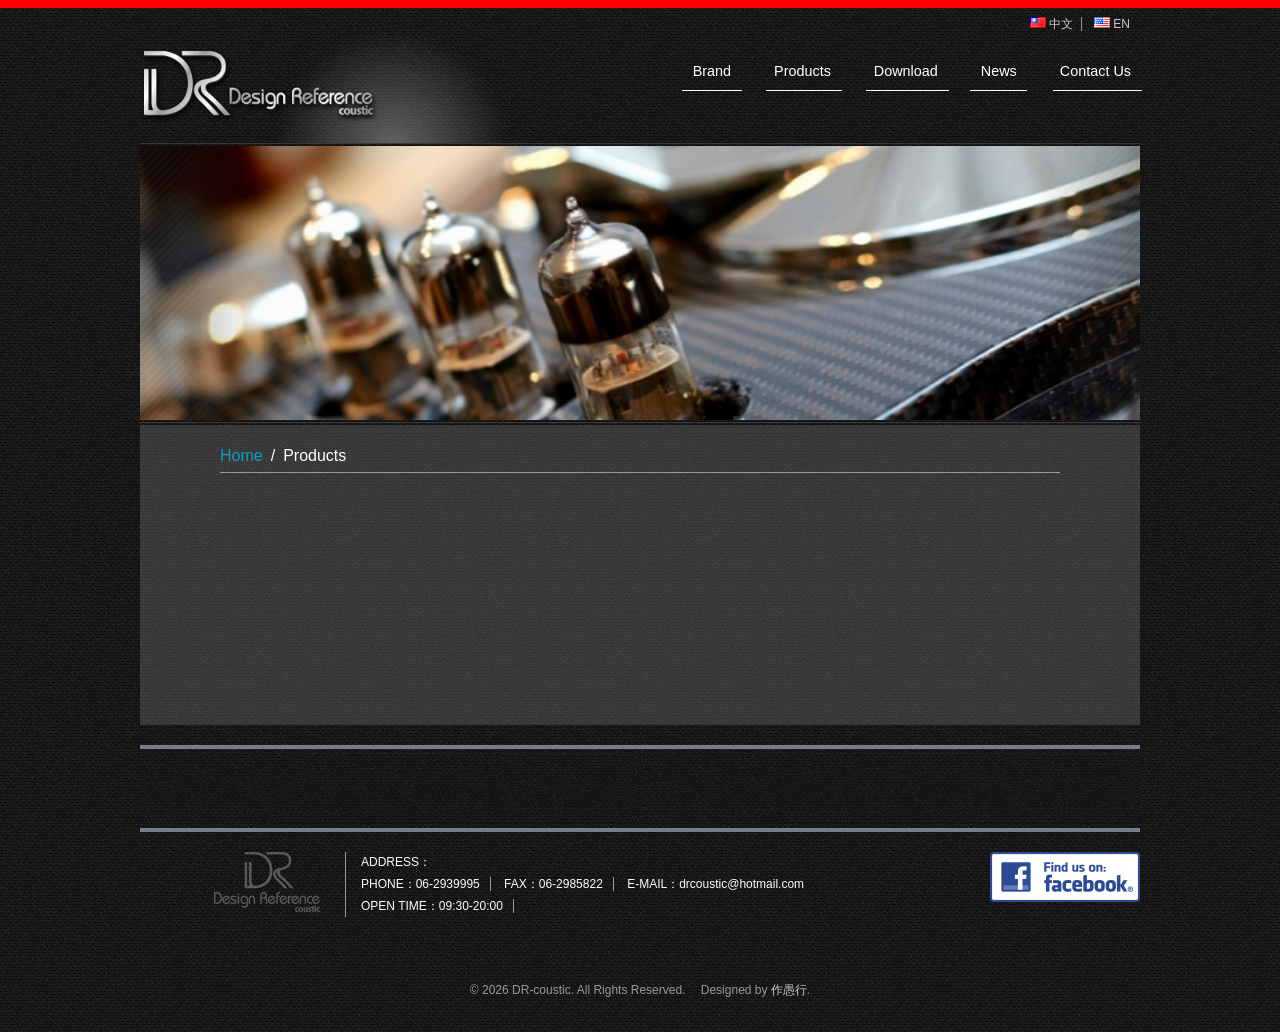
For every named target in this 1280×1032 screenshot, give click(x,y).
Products (802, 71)
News (999, 71)
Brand (712, 71)
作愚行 (789, 990)
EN (1112, 24)
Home (241, 455)
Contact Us (1095, 71)
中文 (1051, 24)
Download (906, 71)
